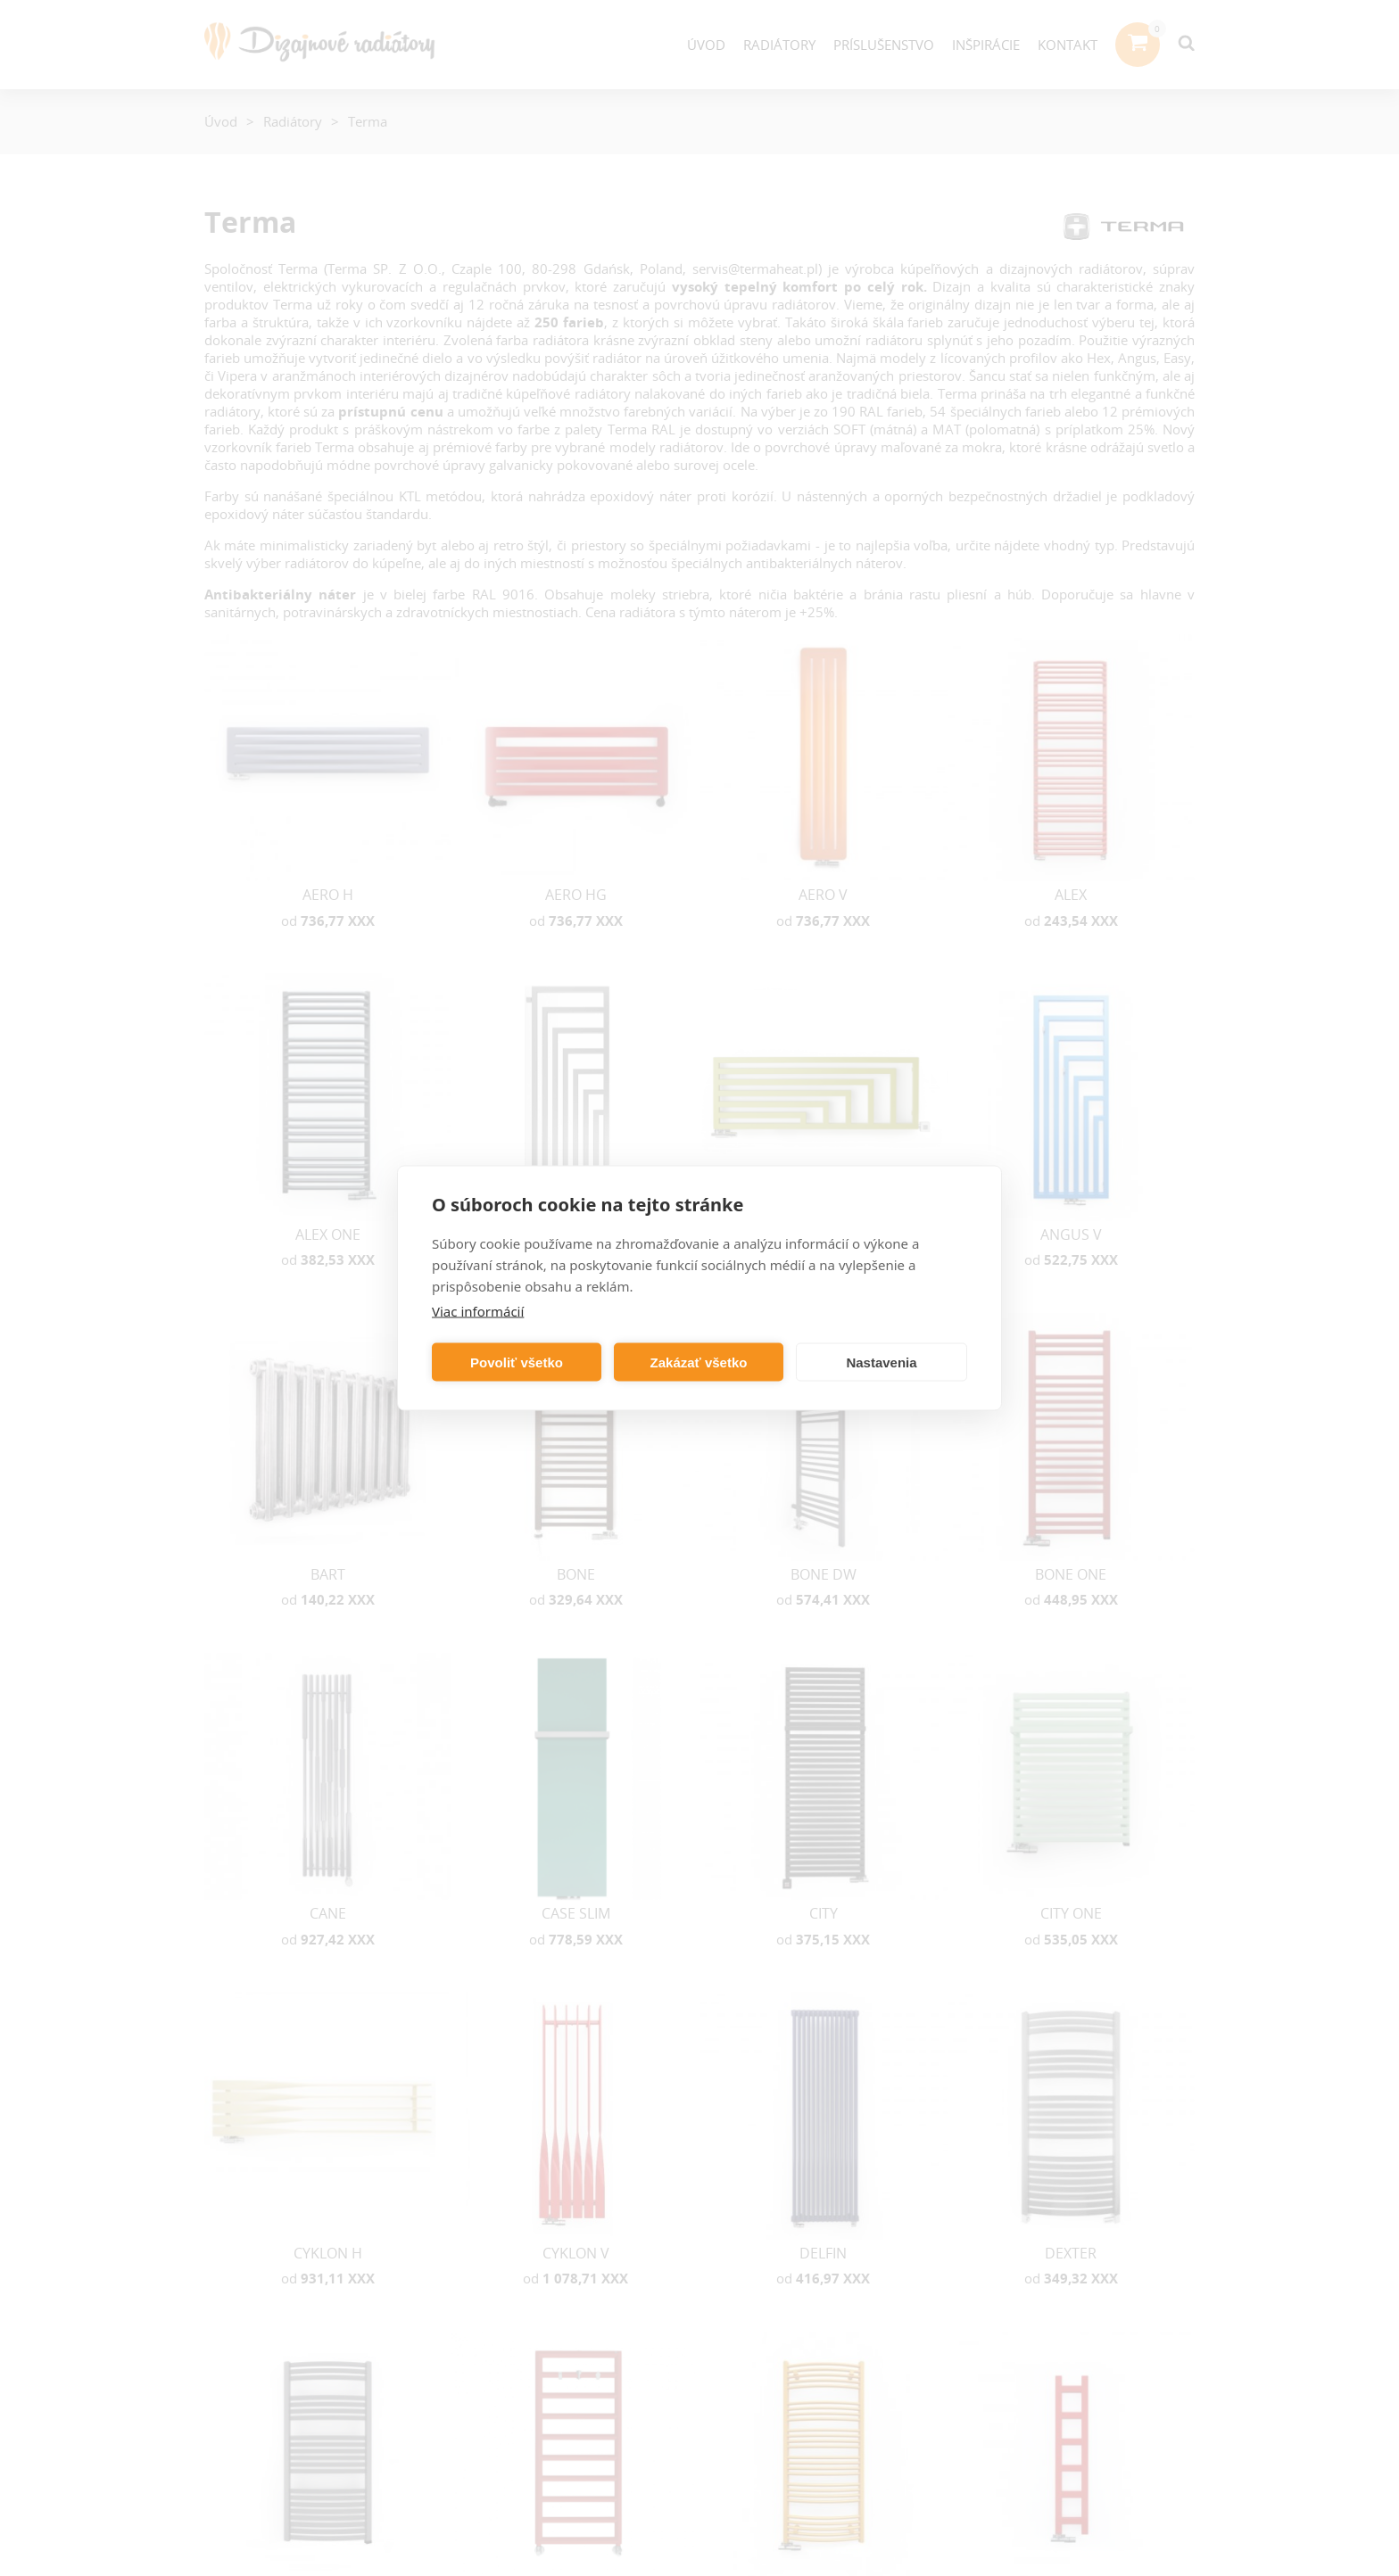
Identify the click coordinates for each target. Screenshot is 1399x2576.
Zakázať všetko (699, 1361)
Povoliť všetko (516, 1361)
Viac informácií (478, 1311)
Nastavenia (881, 1361)
